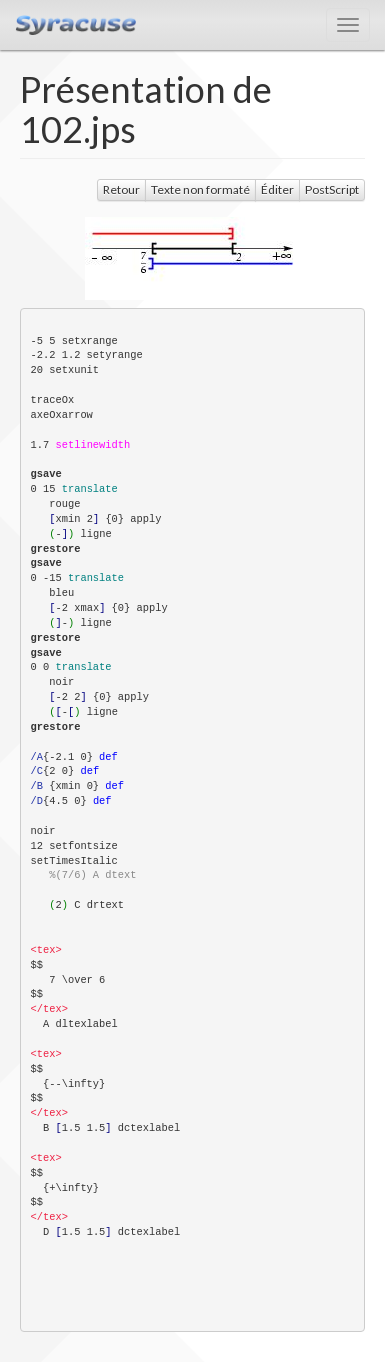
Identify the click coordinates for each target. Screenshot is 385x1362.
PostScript (332, 189)
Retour (121, 189)
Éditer (277, 189)
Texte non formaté (200, 189)
